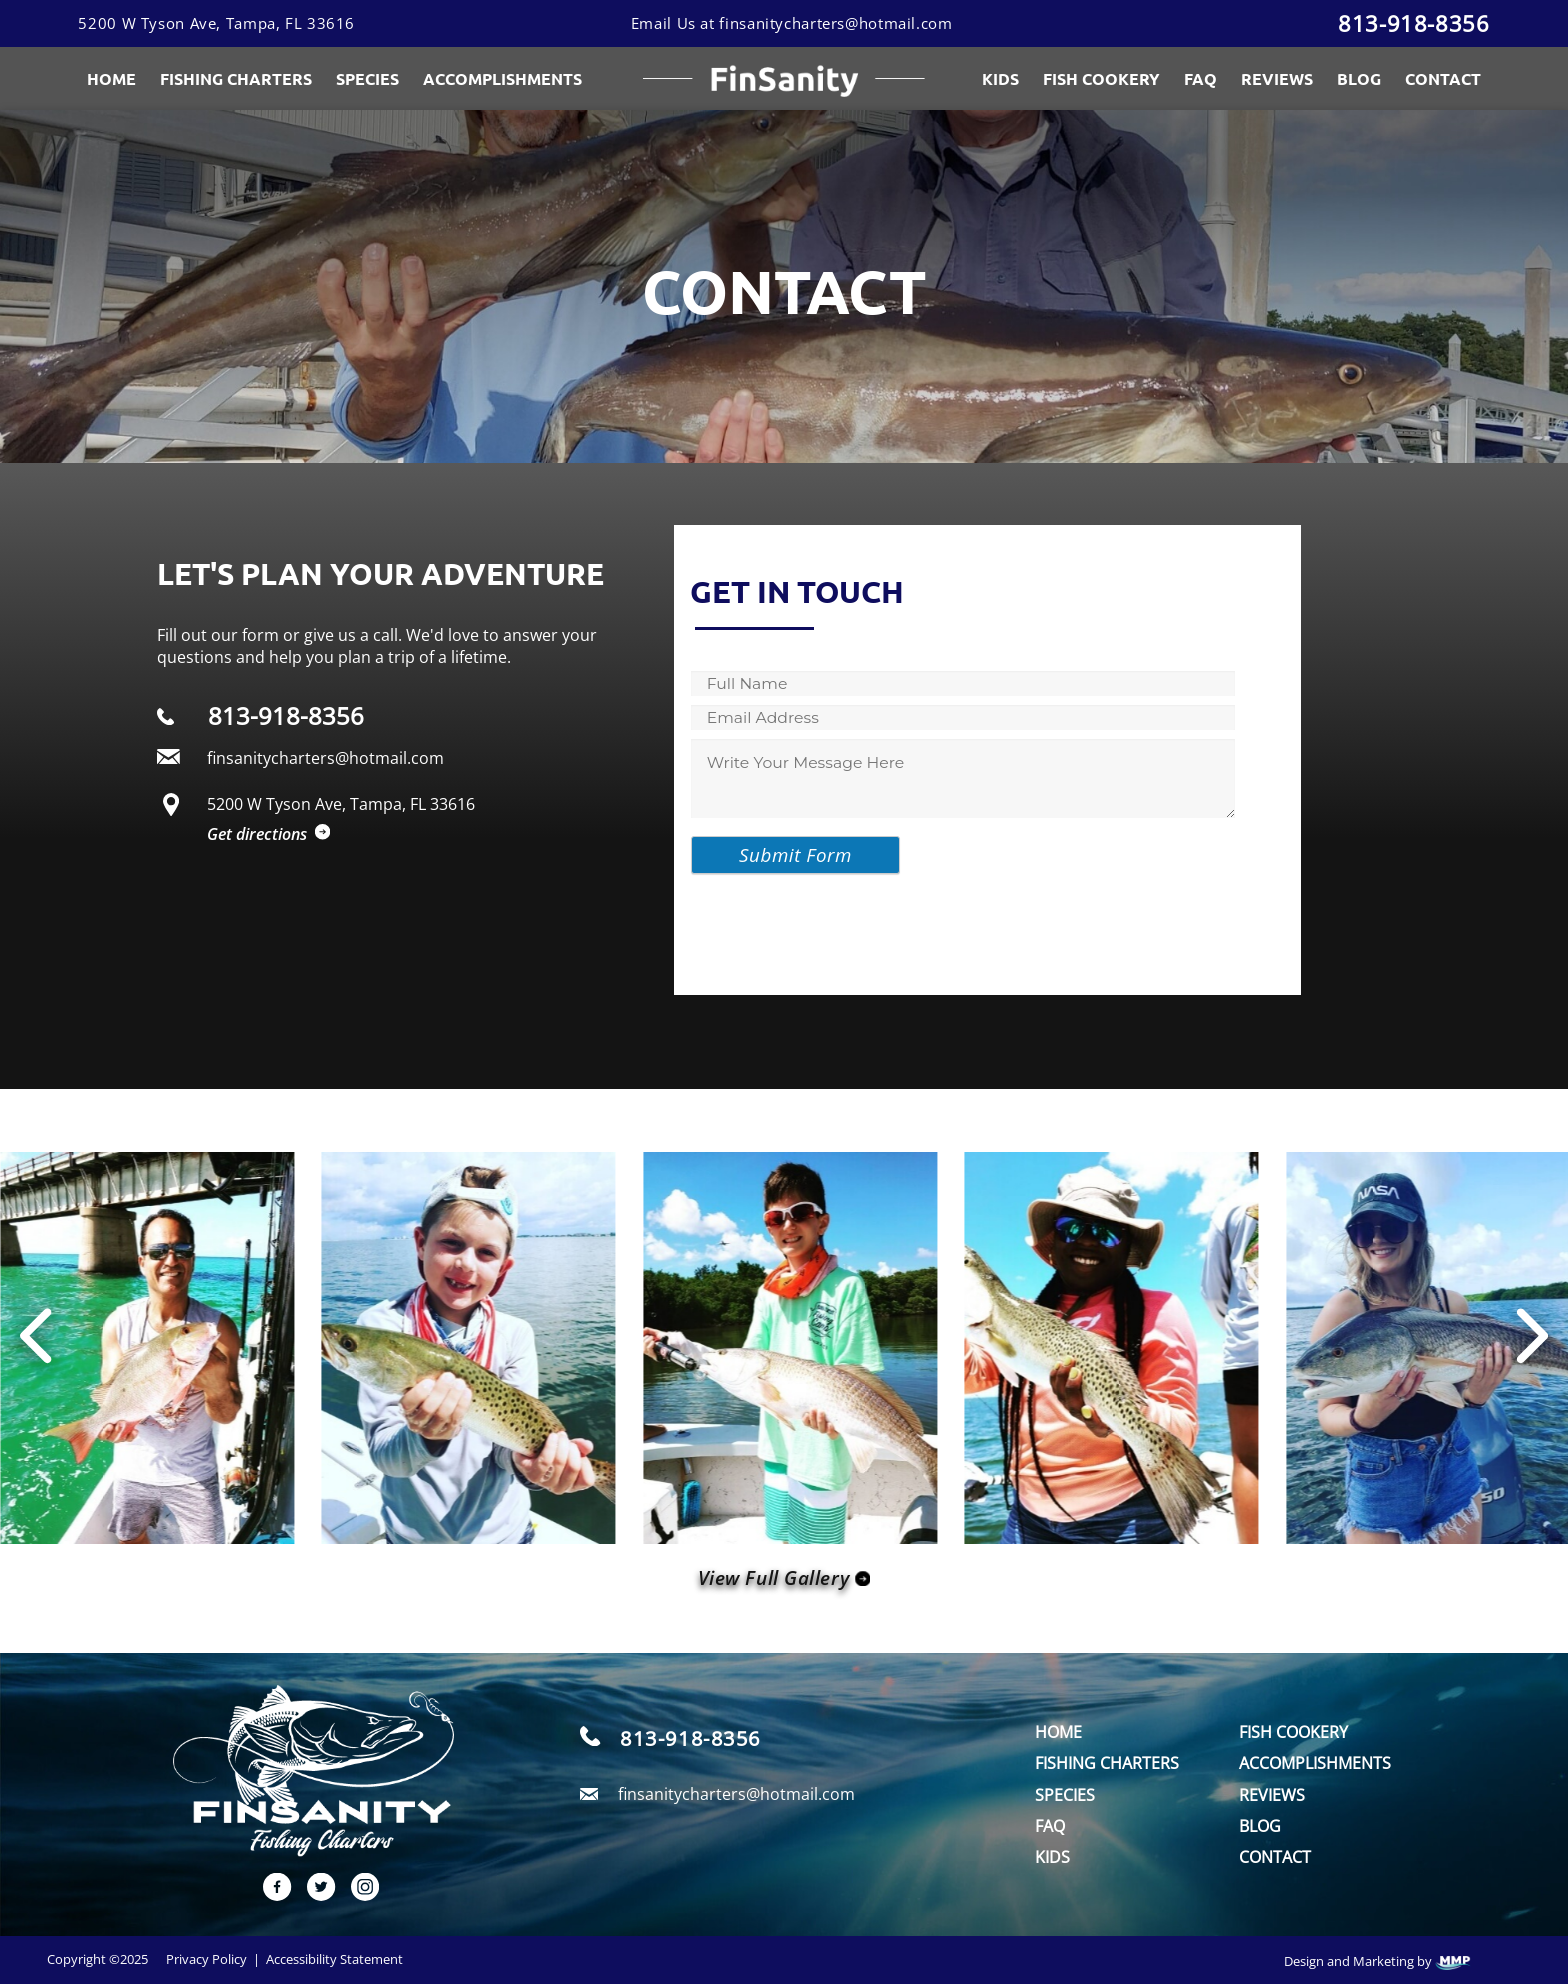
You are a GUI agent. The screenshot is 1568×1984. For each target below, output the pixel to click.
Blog (1359, 78)
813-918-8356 (1414, 23)
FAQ (1200, 78)
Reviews (1277, 78)
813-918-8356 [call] (690, 1738)
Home (111, 78)
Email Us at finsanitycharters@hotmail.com (792, 23)
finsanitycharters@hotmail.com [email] (736, 1794)
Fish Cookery (1101, 78)
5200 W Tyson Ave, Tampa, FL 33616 (216, 23)
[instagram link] (358, 1895)
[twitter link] (314, 1895)
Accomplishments (1315, 1763)
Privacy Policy (206, 1959)
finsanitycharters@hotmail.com (325, 758)
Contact (1443, 78)
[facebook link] (270, 1895)
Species (367, 78)
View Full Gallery (784, 1578)
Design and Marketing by (1377, 1962)
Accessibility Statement (334, 1959)
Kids (1000, 78)
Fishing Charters (236, 78)
